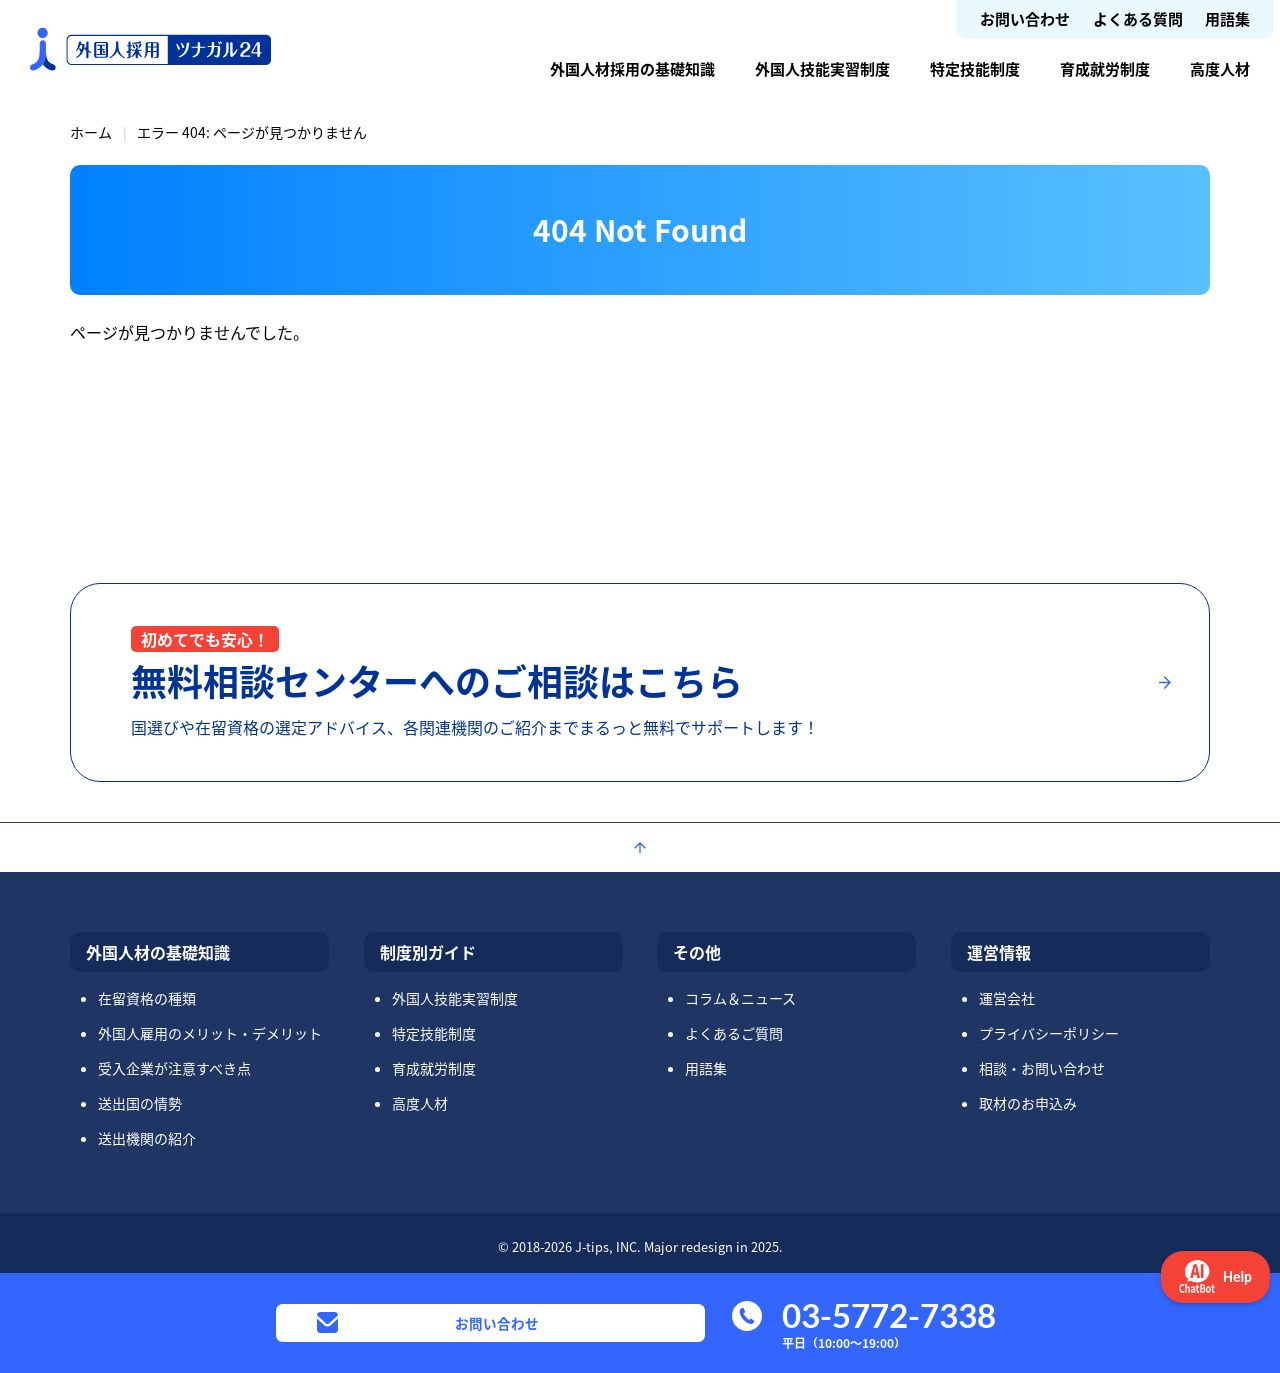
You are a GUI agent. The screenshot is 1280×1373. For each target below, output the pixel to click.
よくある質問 (1138, 18)
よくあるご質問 (734, 1033)
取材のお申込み (1028, 1103)
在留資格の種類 (147, 998)
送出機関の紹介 (147, 1138)
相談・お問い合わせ (1042, 1068)
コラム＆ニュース (740, 998)
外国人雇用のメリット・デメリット (210, 1033)
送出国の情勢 (140, 1103)
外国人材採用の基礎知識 (632, 68)
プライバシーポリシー (1049, 1033)
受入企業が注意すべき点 (174, 1068)
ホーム (91, 132)
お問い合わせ (1025, 18)
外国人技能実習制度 (822, 68)
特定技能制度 (975, 68)
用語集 (1227, 18)
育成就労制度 (1105, 68)
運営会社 (1007, 998)
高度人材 (1220, 68)
